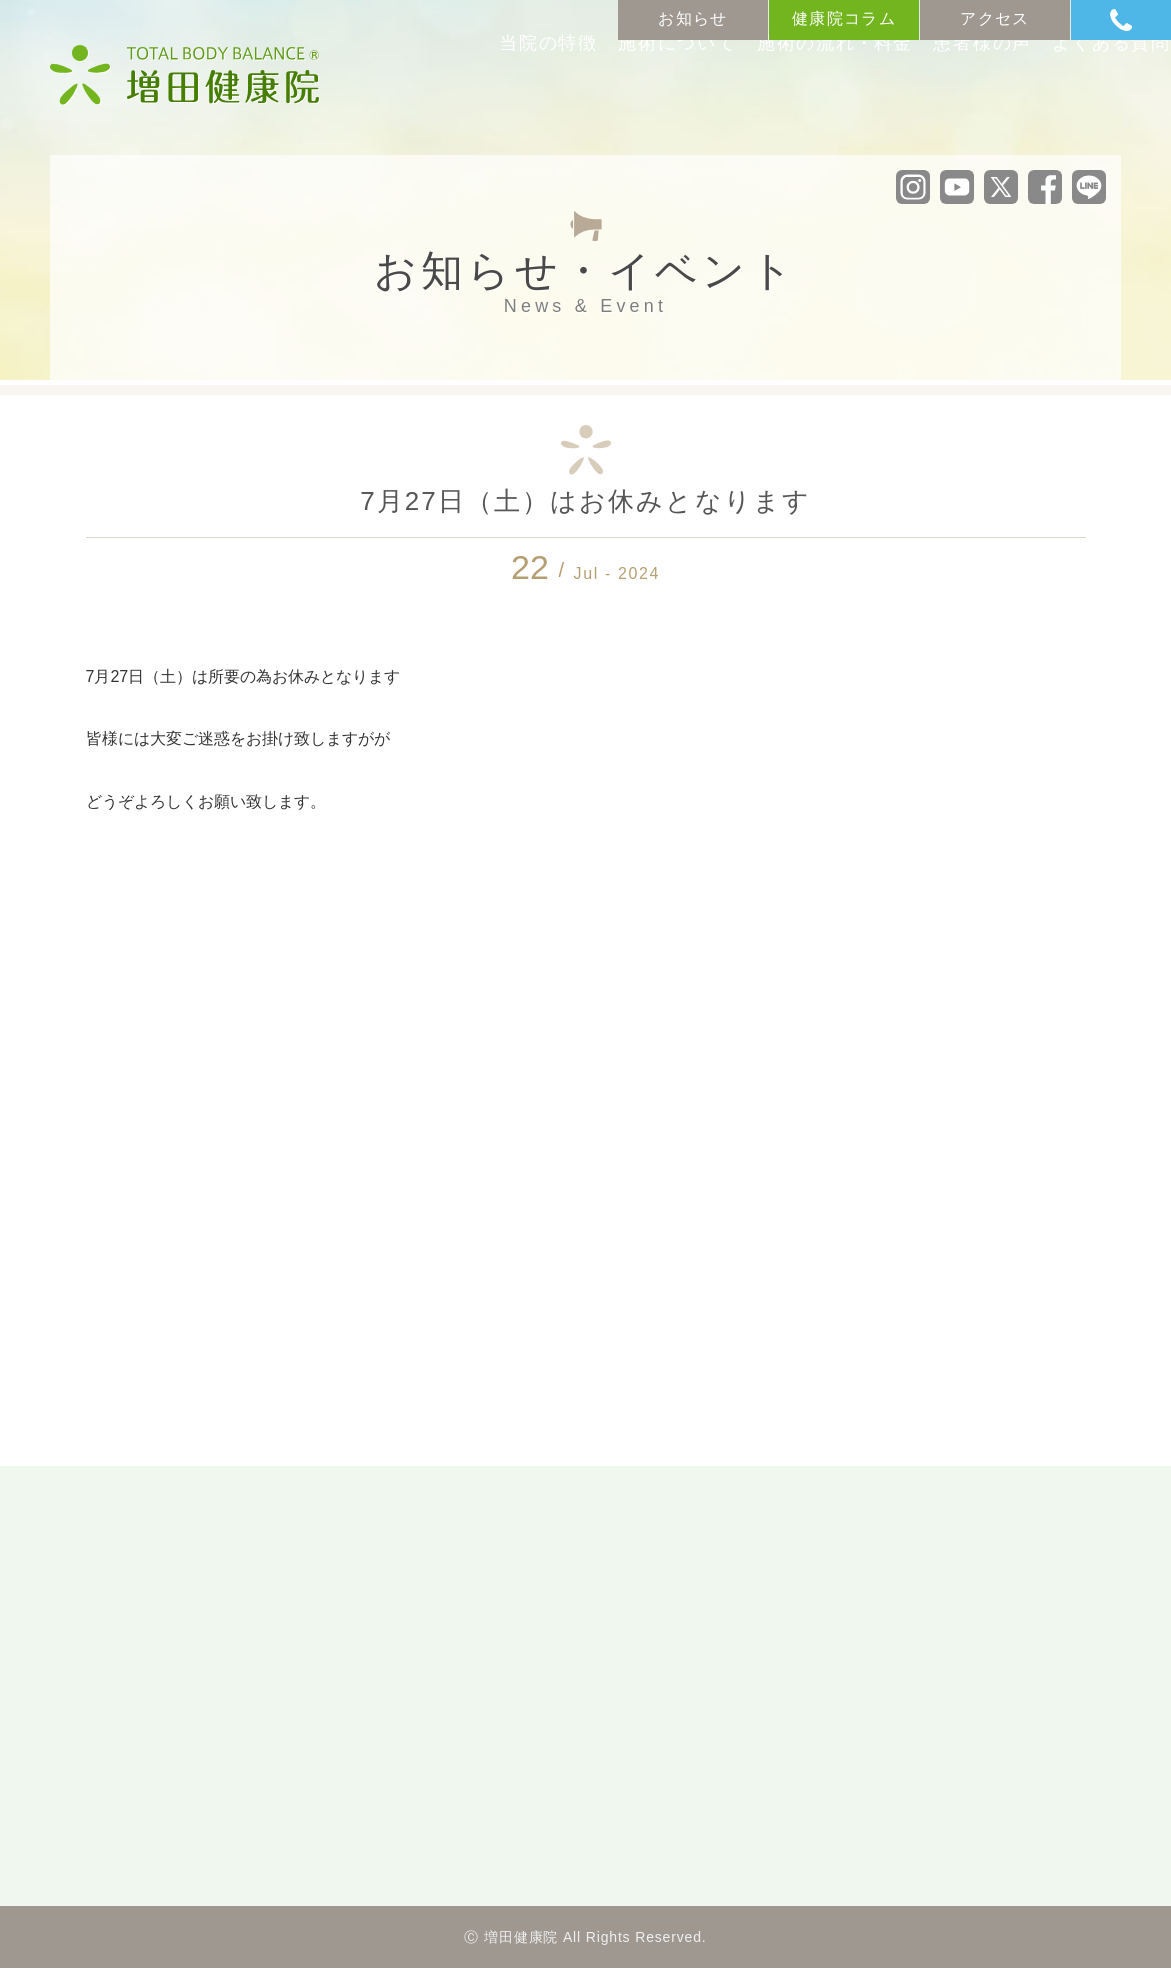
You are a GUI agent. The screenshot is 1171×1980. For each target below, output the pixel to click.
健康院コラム (844, 18)
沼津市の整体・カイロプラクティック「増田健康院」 (185, 75)
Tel (1140, 20)
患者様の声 (918, 98)
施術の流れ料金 (755, 98)
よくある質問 (1066, 98)
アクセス (994, 18)
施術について (583, 98)
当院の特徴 (436, 98)
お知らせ (692, 18)
